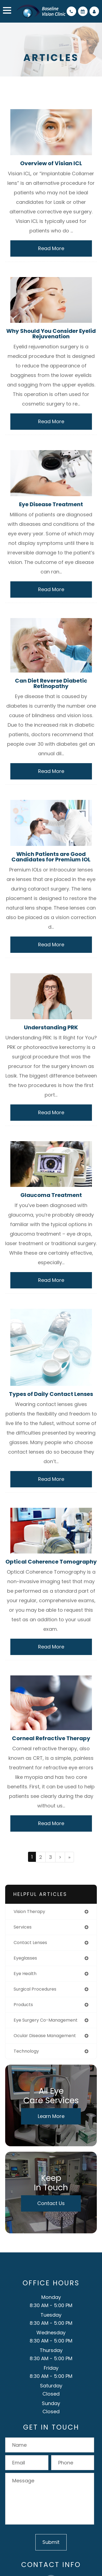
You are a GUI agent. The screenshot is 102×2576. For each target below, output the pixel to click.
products (23, 2004)
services (23, 1927)
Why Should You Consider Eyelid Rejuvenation (51, 333)
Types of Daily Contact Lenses (51, 1394)
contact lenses (30, 1942)
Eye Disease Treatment (51, 504)
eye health (25, 1973)
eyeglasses (25, 1958)
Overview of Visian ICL (51, 163)
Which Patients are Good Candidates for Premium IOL (51, 856)
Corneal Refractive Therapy (51, 1738)
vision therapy (29, 1911)
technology (26, 2051)
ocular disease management (45, 2035)
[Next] (60, 1857)
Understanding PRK (51, 1027)
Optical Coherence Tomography (51, 1561)
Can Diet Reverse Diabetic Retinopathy (51, 683)
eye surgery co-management (46, 2020)
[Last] (69, 1857)
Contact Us (51, 2203)
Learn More (51, 2116)
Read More (51, 248)
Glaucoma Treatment (51, 1195)
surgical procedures (35, 1989)
